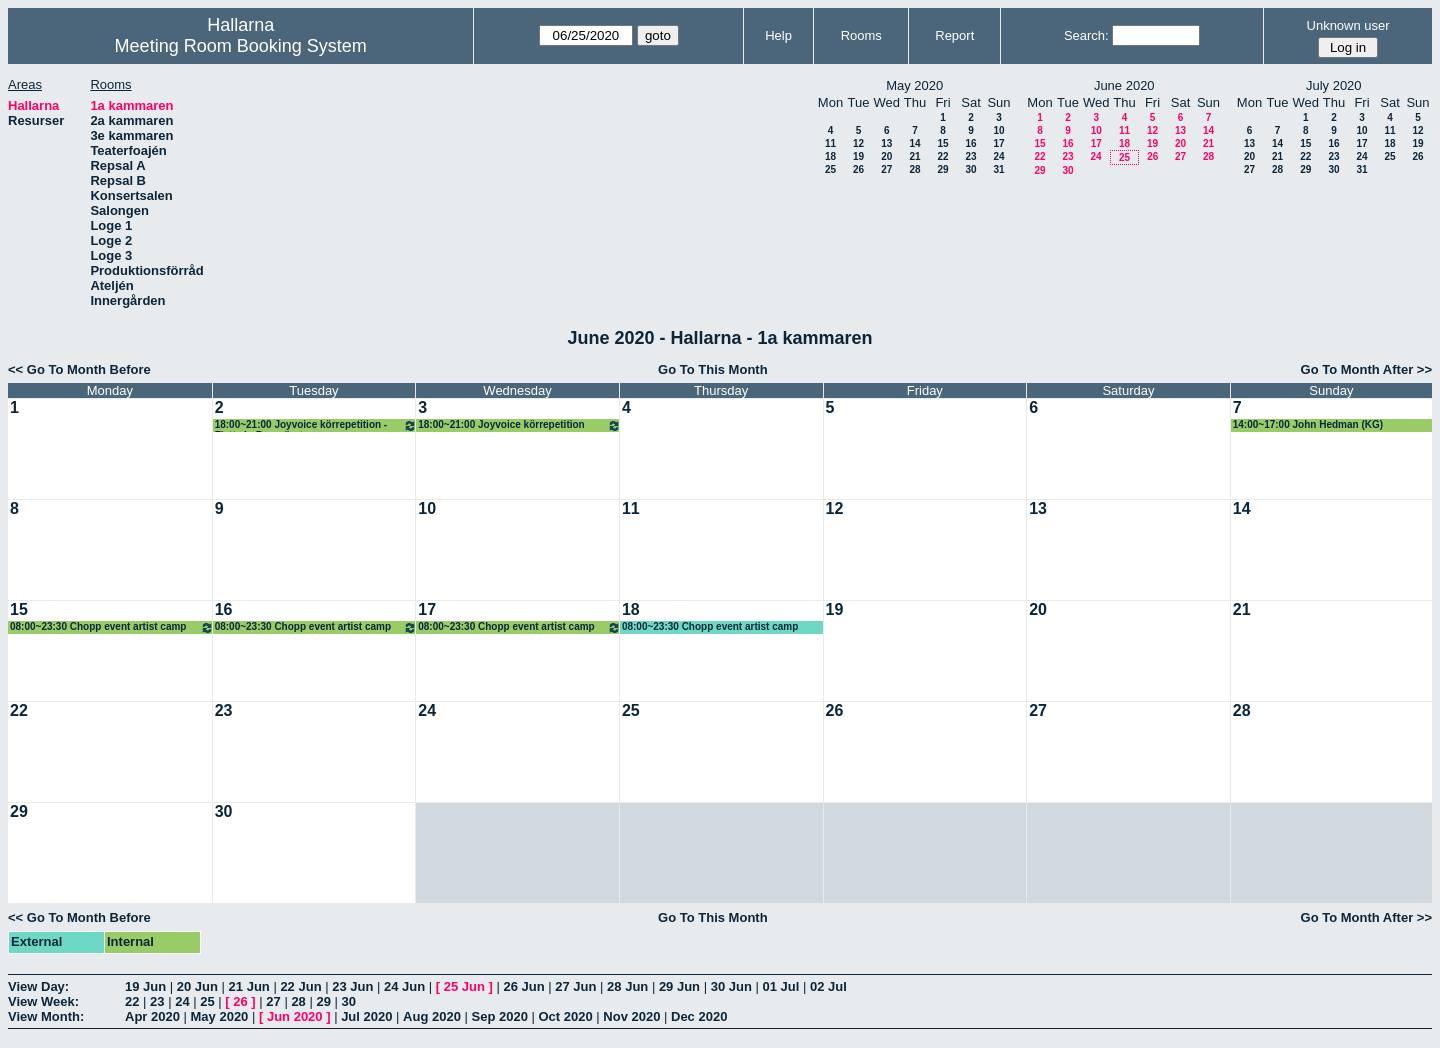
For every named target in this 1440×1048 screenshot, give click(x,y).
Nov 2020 (631, 1016)
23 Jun (352, 986)
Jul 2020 (366, 1016)
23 (970, 156)
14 (914, 143)
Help (778, 35)
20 (886, 156)
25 (830, 169)
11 (830, 143)
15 (942, 143)
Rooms (861, 35)
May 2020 (220, 1016)
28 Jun (627, 986)
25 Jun (464, 986)
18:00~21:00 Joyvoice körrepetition (519, 425)
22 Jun (300, 986)
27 (886, 169)
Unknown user (1348, 25)
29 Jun (679, 986)
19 (858, 156)
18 (830, 156)
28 (914, 169)
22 (942, 156)
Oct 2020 (565, 1016)
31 (998, 169)
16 (970, 143)
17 (998, 143)
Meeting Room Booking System (241, 46)
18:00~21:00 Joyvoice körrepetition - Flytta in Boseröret (316, 425)
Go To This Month (713, 369)
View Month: (46, 1016)
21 (914, 156)
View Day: (38, 986)
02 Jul (828, 986)
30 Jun (731, 986)
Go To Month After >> (1366, 369)
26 (858, 169)
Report (954, 35)
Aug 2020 (432, 1016)
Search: (1086, 35)
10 (998, 130)
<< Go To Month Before (79, 369)
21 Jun (249, 986)
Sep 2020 (500, 1016)
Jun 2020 (295, 1016)
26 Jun (523, 986)
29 (942, 169)
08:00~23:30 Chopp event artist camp (112, 627)
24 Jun (404, 986)
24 (998, 156)
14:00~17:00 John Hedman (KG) (1308, 424)
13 (886, 143)
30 (970, 169)
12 (858, 143)
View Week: (43, 1001)
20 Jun (197, 986)
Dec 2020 (699, 1016)
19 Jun (145, 986)
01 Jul (780, 986)
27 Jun (575, 986)
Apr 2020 (152, 1016)
